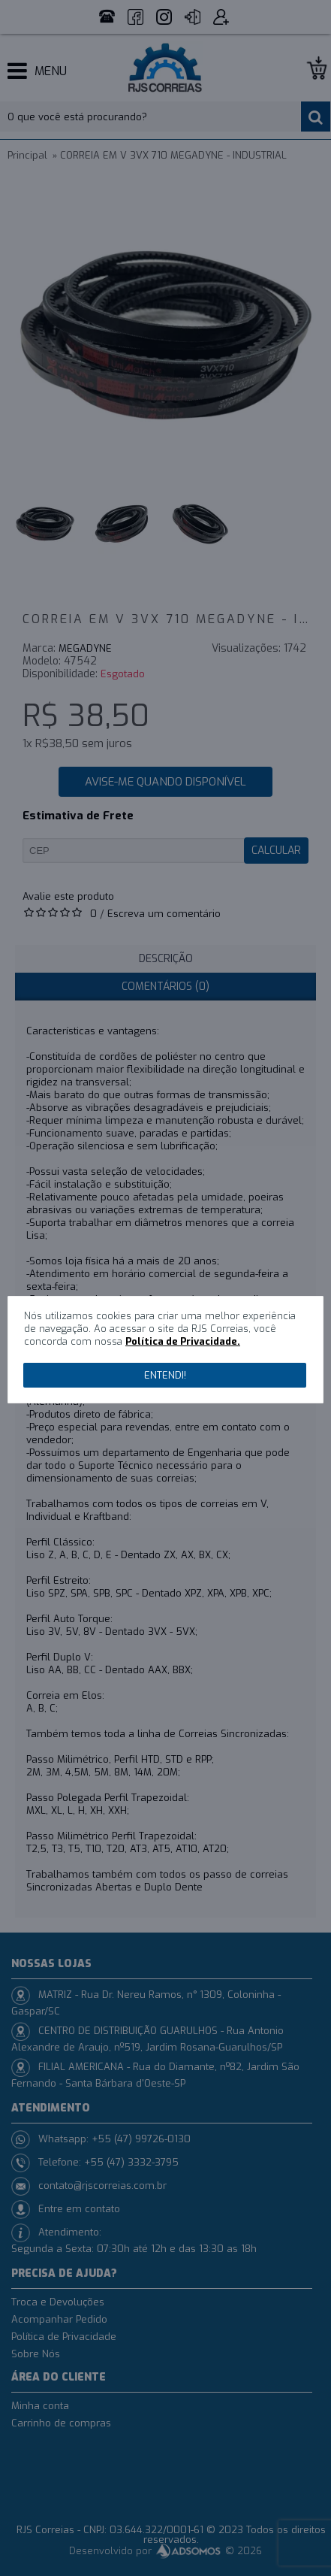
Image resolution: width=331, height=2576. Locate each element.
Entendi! (165, 1375)
